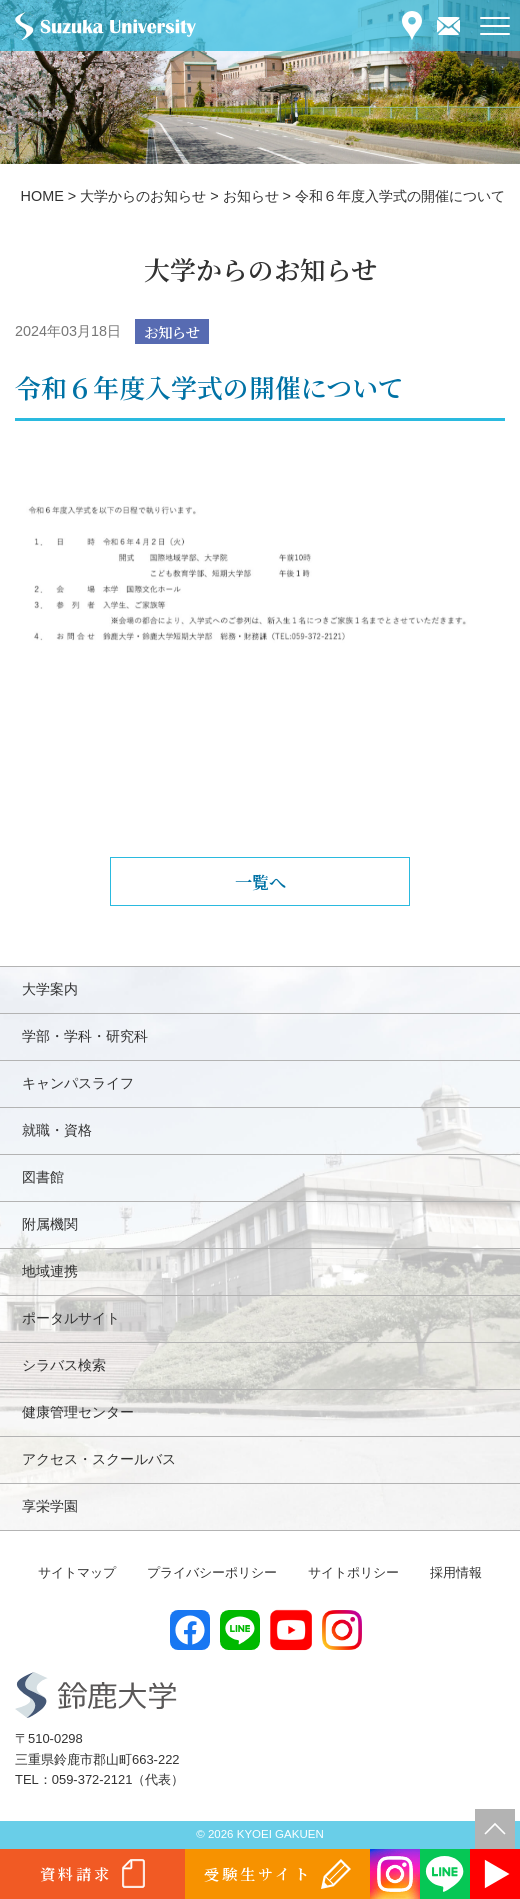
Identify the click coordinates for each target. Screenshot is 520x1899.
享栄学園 (50, 1506)
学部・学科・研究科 (85, 1036)
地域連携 (50, 1271)
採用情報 (456, 1572)
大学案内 (50, 989)
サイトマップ (77, 1572)
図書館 (43, 1177)
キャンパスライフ (78, 1083)
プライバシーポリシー (212, 1572)
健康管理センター (78, 1412)
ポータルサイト (71, 1318)
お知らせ (172, 331)
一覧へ (260, 881)
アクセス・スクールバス (99, 1459)
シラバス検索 (64, 1365)
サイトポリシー (353, 1572)
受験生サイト (257, 1873)
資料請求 (76, 1873)
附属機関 (50, 1224)
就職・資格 (57, 1130)
